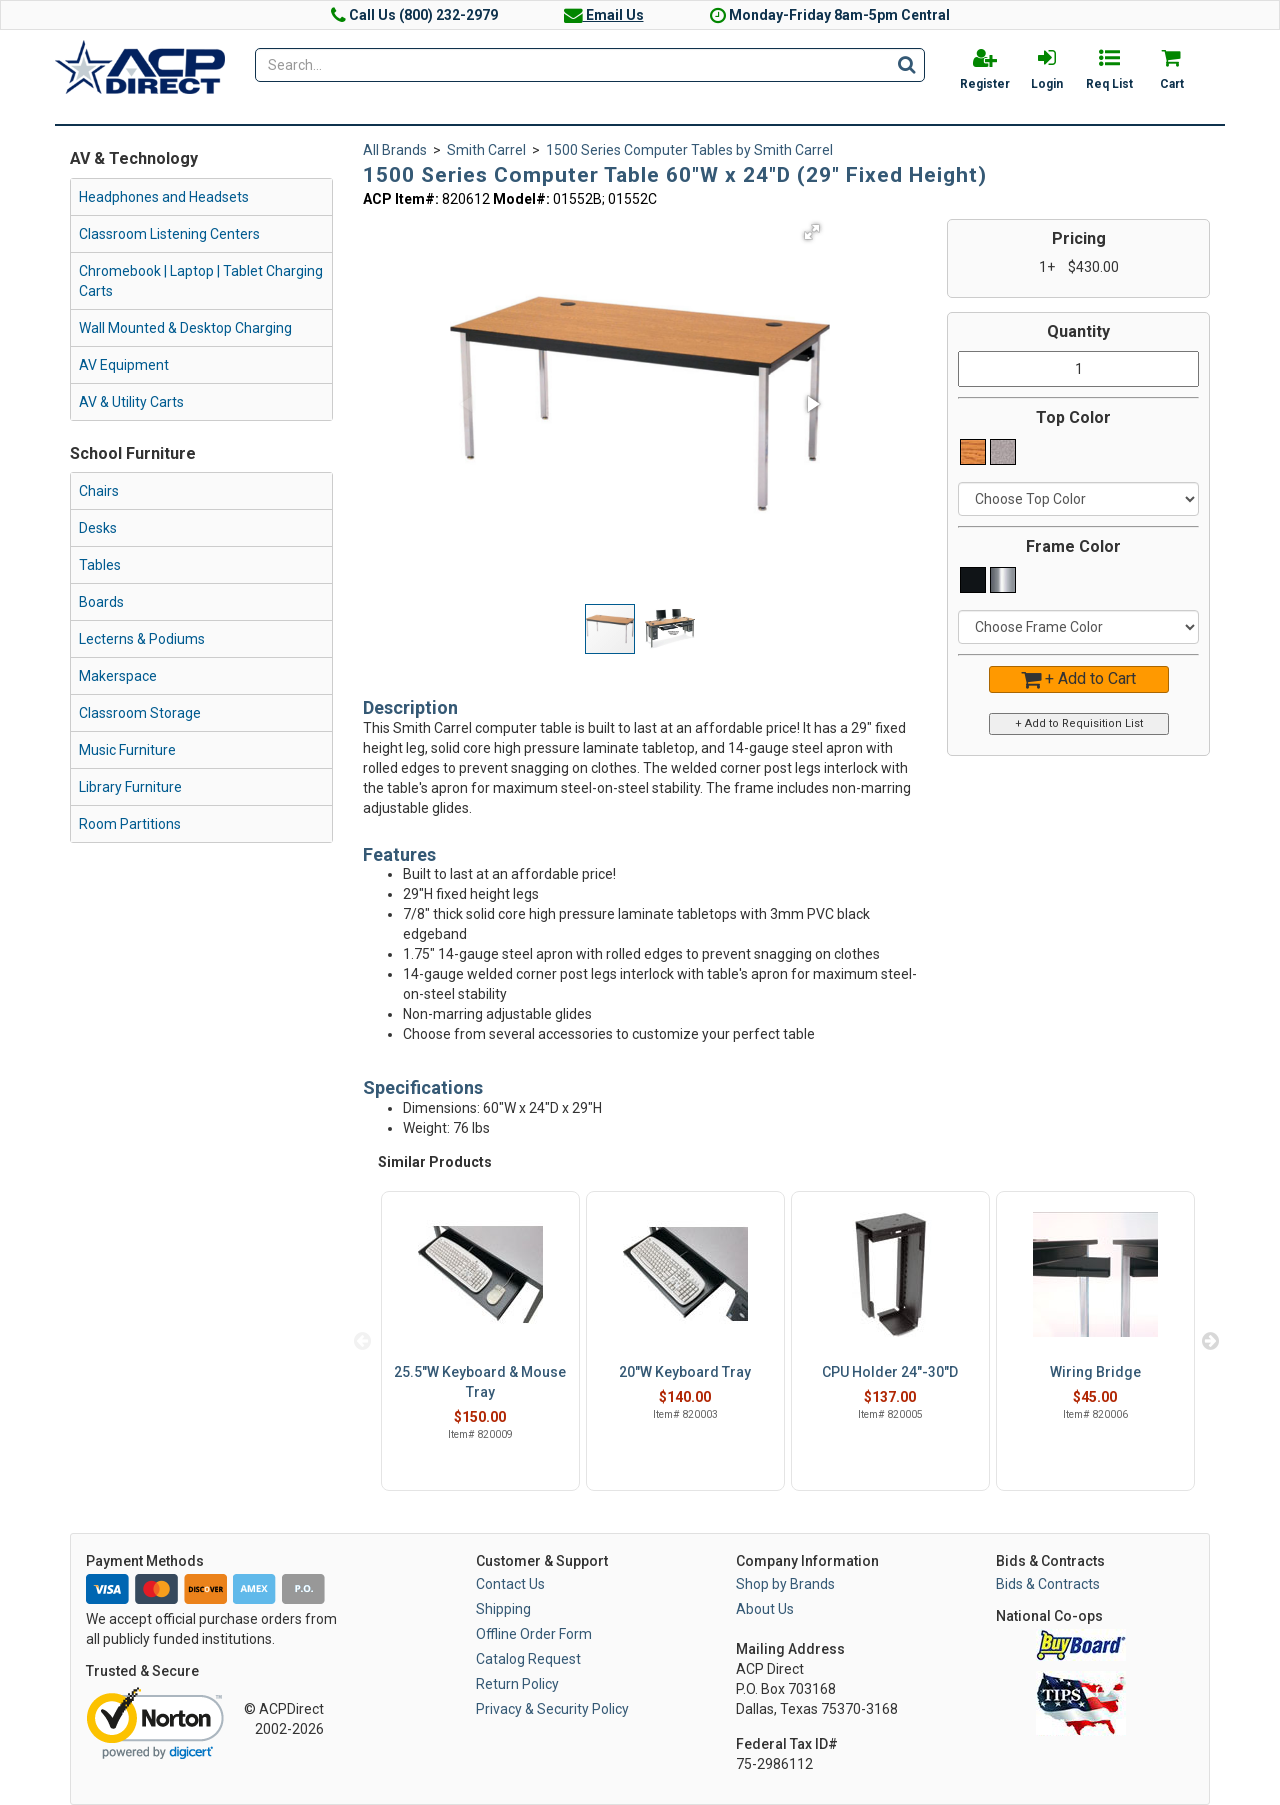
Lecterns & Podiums (142, 639)
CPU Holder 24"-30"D (890, 1372)
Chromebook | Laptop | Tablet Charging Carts (201, 281)
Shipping (503, 1609)
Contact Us (510, 1584)
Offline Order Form (534, 1634)
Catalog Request (528, 1659)
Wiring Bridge (1095, 1372)
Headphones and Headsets (164, 197)
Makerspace (118, 676)
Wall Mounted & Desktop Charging (185, 328)
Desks (98, 528)
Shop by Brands (785, 1584)
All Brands (395, 150)
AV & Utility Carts (131, 402)
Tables (100, 565)
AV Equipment (124, 365)
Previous (363, 1341)
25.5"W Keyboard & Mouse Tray (480, 1382)
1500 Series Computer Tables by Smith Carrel (689, 150)
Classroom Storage (140, 713)
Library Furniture (130, 787)
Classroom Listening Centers (169, 234)
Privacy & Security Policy (552, 1709)
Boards (101, 602)
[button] (812, 232)
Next (1210, 1341)
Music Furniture (127, 750)
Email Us (604, 15)
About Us (765, 1609)
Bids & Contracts (1048, 1584)
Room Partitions (130, 824)
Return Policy (517, 1684)
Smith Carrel (486, 150)
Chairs (99, 491)
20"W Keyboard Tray (685, 1372)
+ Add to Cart (1078, 678)
